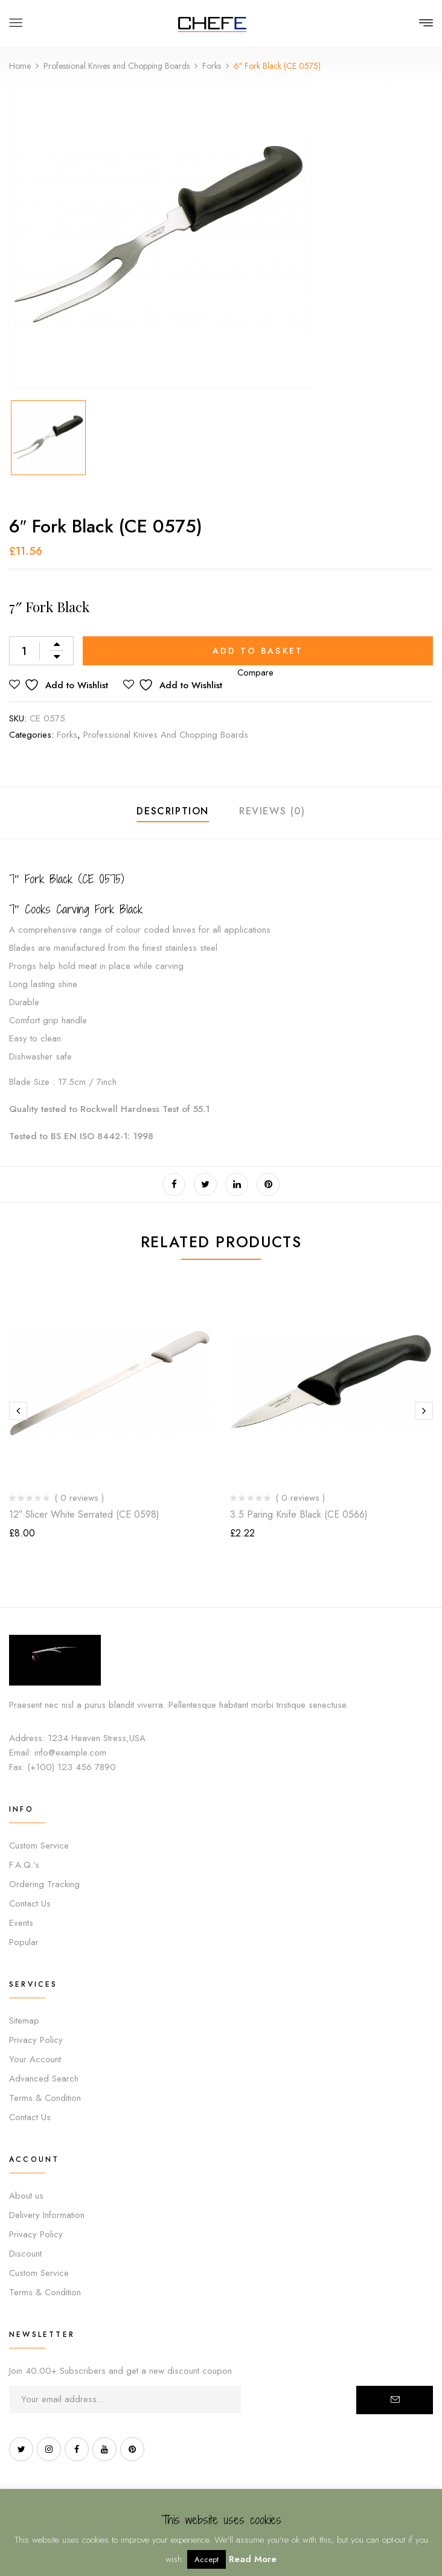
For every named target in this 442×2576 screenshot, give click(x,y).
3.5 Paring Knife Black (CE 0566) (299, 1514)
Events (21, 1922)
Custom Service (39, 1845)
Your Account (35, 2059)
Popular (24, 1942)
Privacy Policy (36, 2040)
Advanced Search (43, 2078)
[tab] (172, 813)
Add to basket (258, 651)
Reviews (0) (272, 811)
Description (172, 811)
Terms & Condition (45, 2098)
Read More (253, 2559)
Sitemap (24, 2020)
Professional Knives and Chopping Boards (116, 66)
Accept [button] (206, 2559)
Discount (25, 2253)
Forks (211, 66)
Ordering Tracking (44, 1884)
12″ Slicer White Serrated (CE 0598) (84, 1514)
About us (26, 2195)
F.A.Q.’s (24, 1864)
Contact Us (30, 1903)
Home (20, 66)
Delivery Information (47, 2215)
